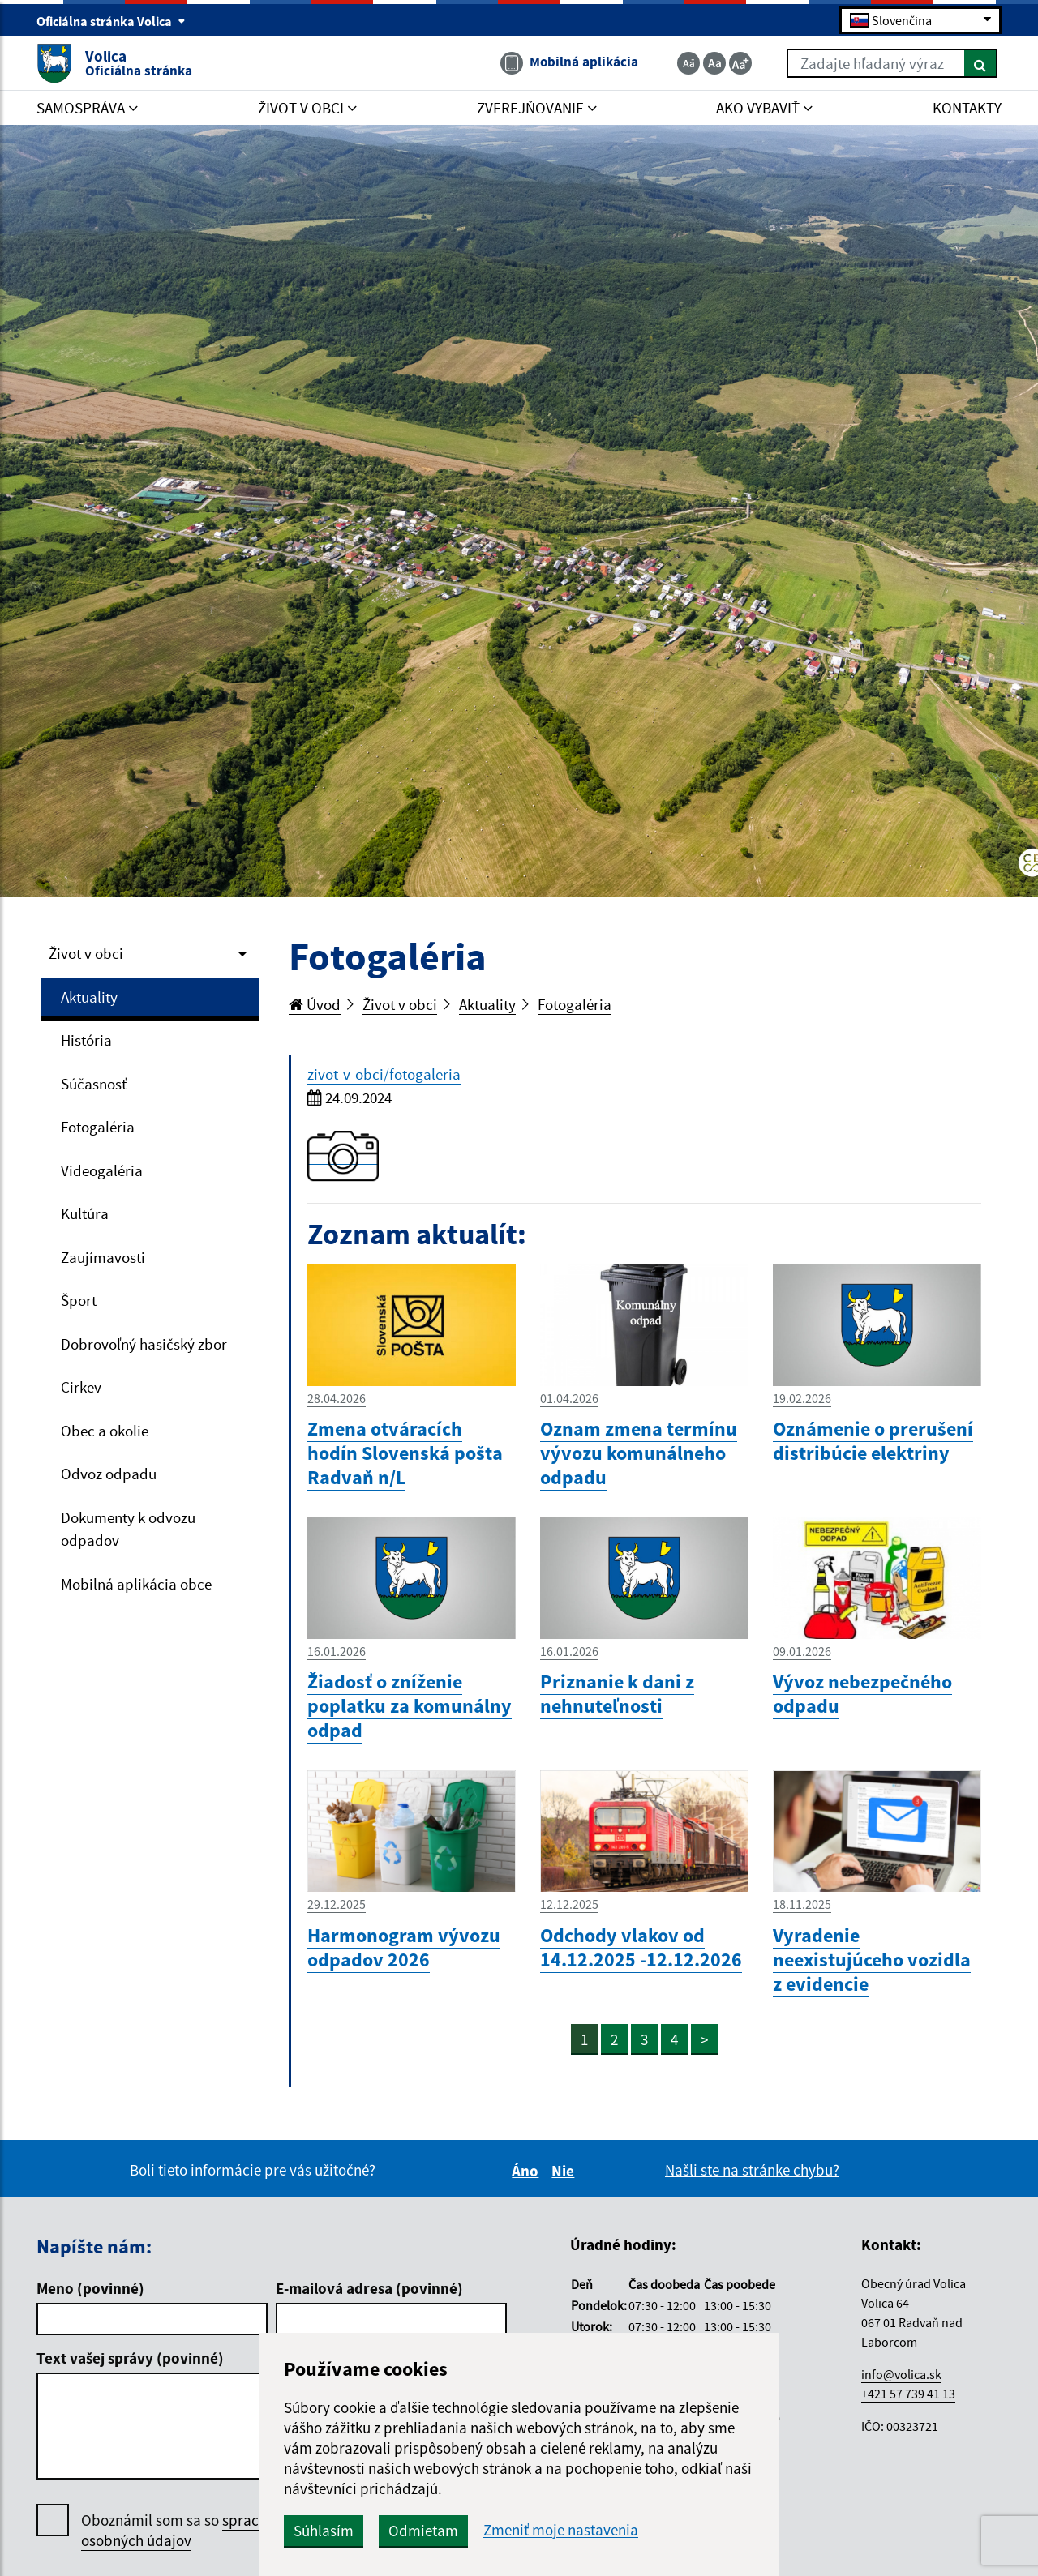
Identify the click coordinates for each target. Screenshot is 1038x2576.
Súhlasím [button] (324, 2530)
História (86, 1040)
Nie (565, 2170)
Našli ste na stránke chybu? (752, 2170)
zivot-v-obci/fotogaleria (384, 1074)
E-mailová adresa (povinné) (369, 2288)
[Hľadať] (980, 63)
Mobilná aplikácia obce (136, 1584)
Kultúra (85, 1213)
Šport (79, 1300)
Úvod (315, 1004)
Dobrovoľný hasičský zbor (144, 1344)
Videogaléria (102, 1170)
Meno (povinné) (90, 2288)
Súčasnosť (94, 1083)
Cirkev (81, 1387)
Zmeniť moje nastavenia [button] (560, 2530)
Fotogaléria (98, 1126)
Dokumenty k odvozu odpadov (128, 1529)
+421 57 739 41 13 (908, 2394)
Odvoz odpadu (109, 1473)
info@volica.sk (901, 2374)
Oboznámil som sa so (194, 2530)
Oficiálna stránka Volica (111, 21)
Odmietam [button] (423, 2530)
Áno (527, 2170)
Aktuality (89, 997)
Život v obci (86, 953)
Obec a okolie (104, 1430)
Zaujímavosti (103, 1257)
